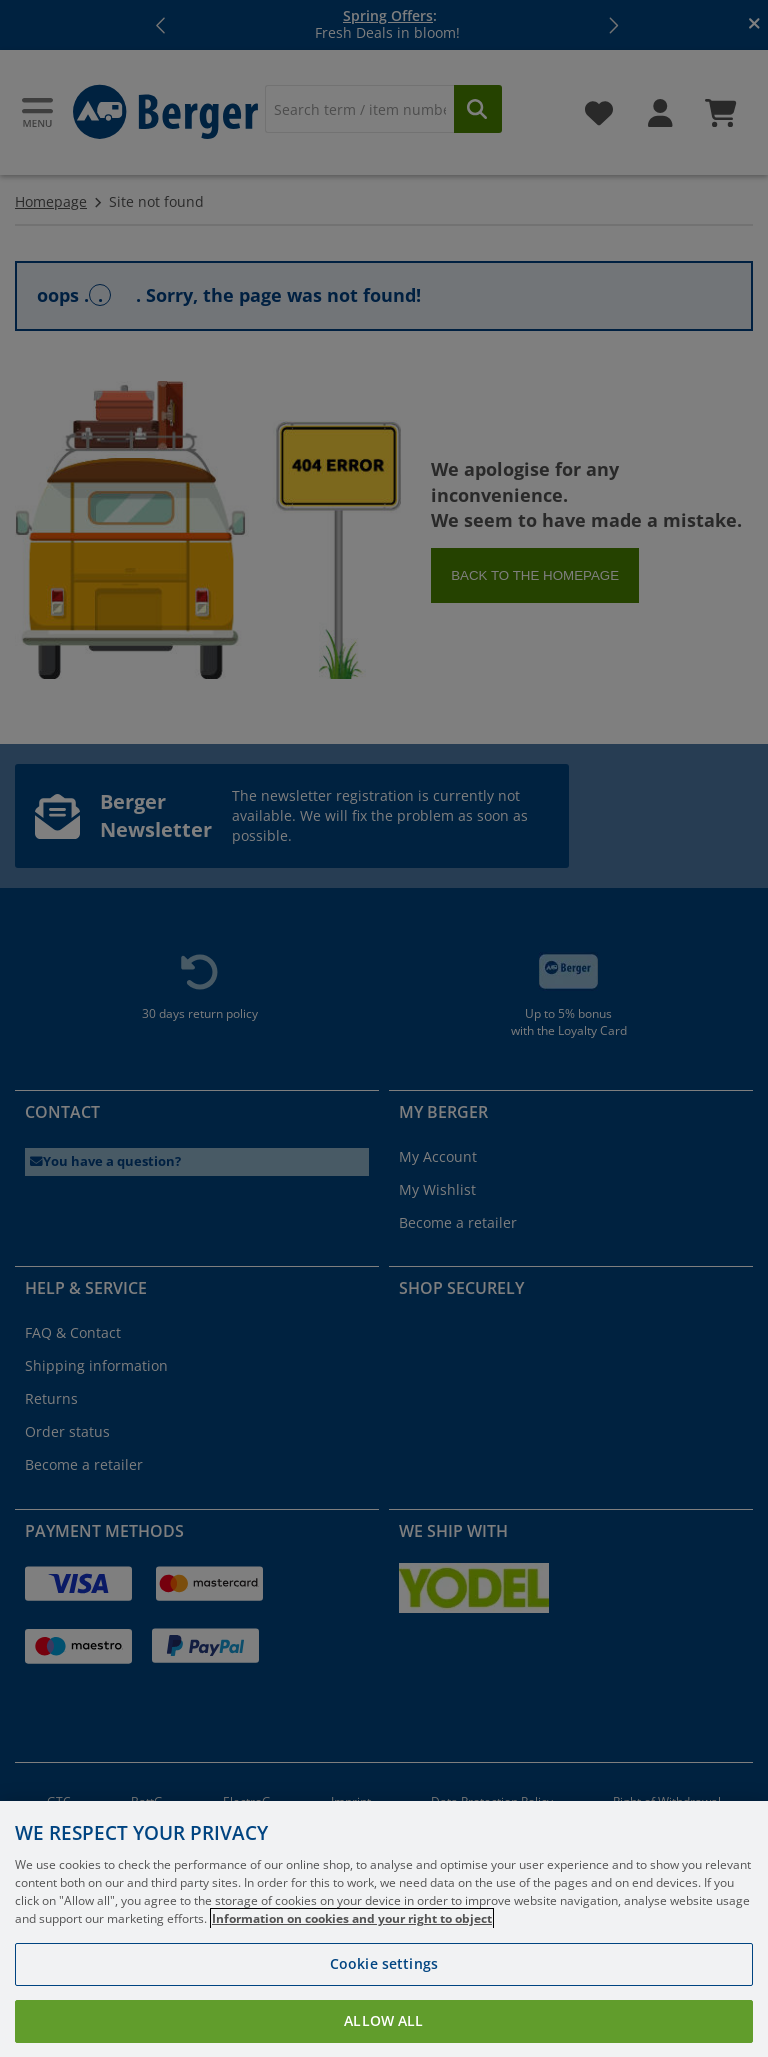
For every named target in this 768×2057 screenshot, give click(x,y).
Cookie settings (384, 1982)
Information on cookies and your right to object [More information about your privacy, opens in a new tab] (352, 1937)
